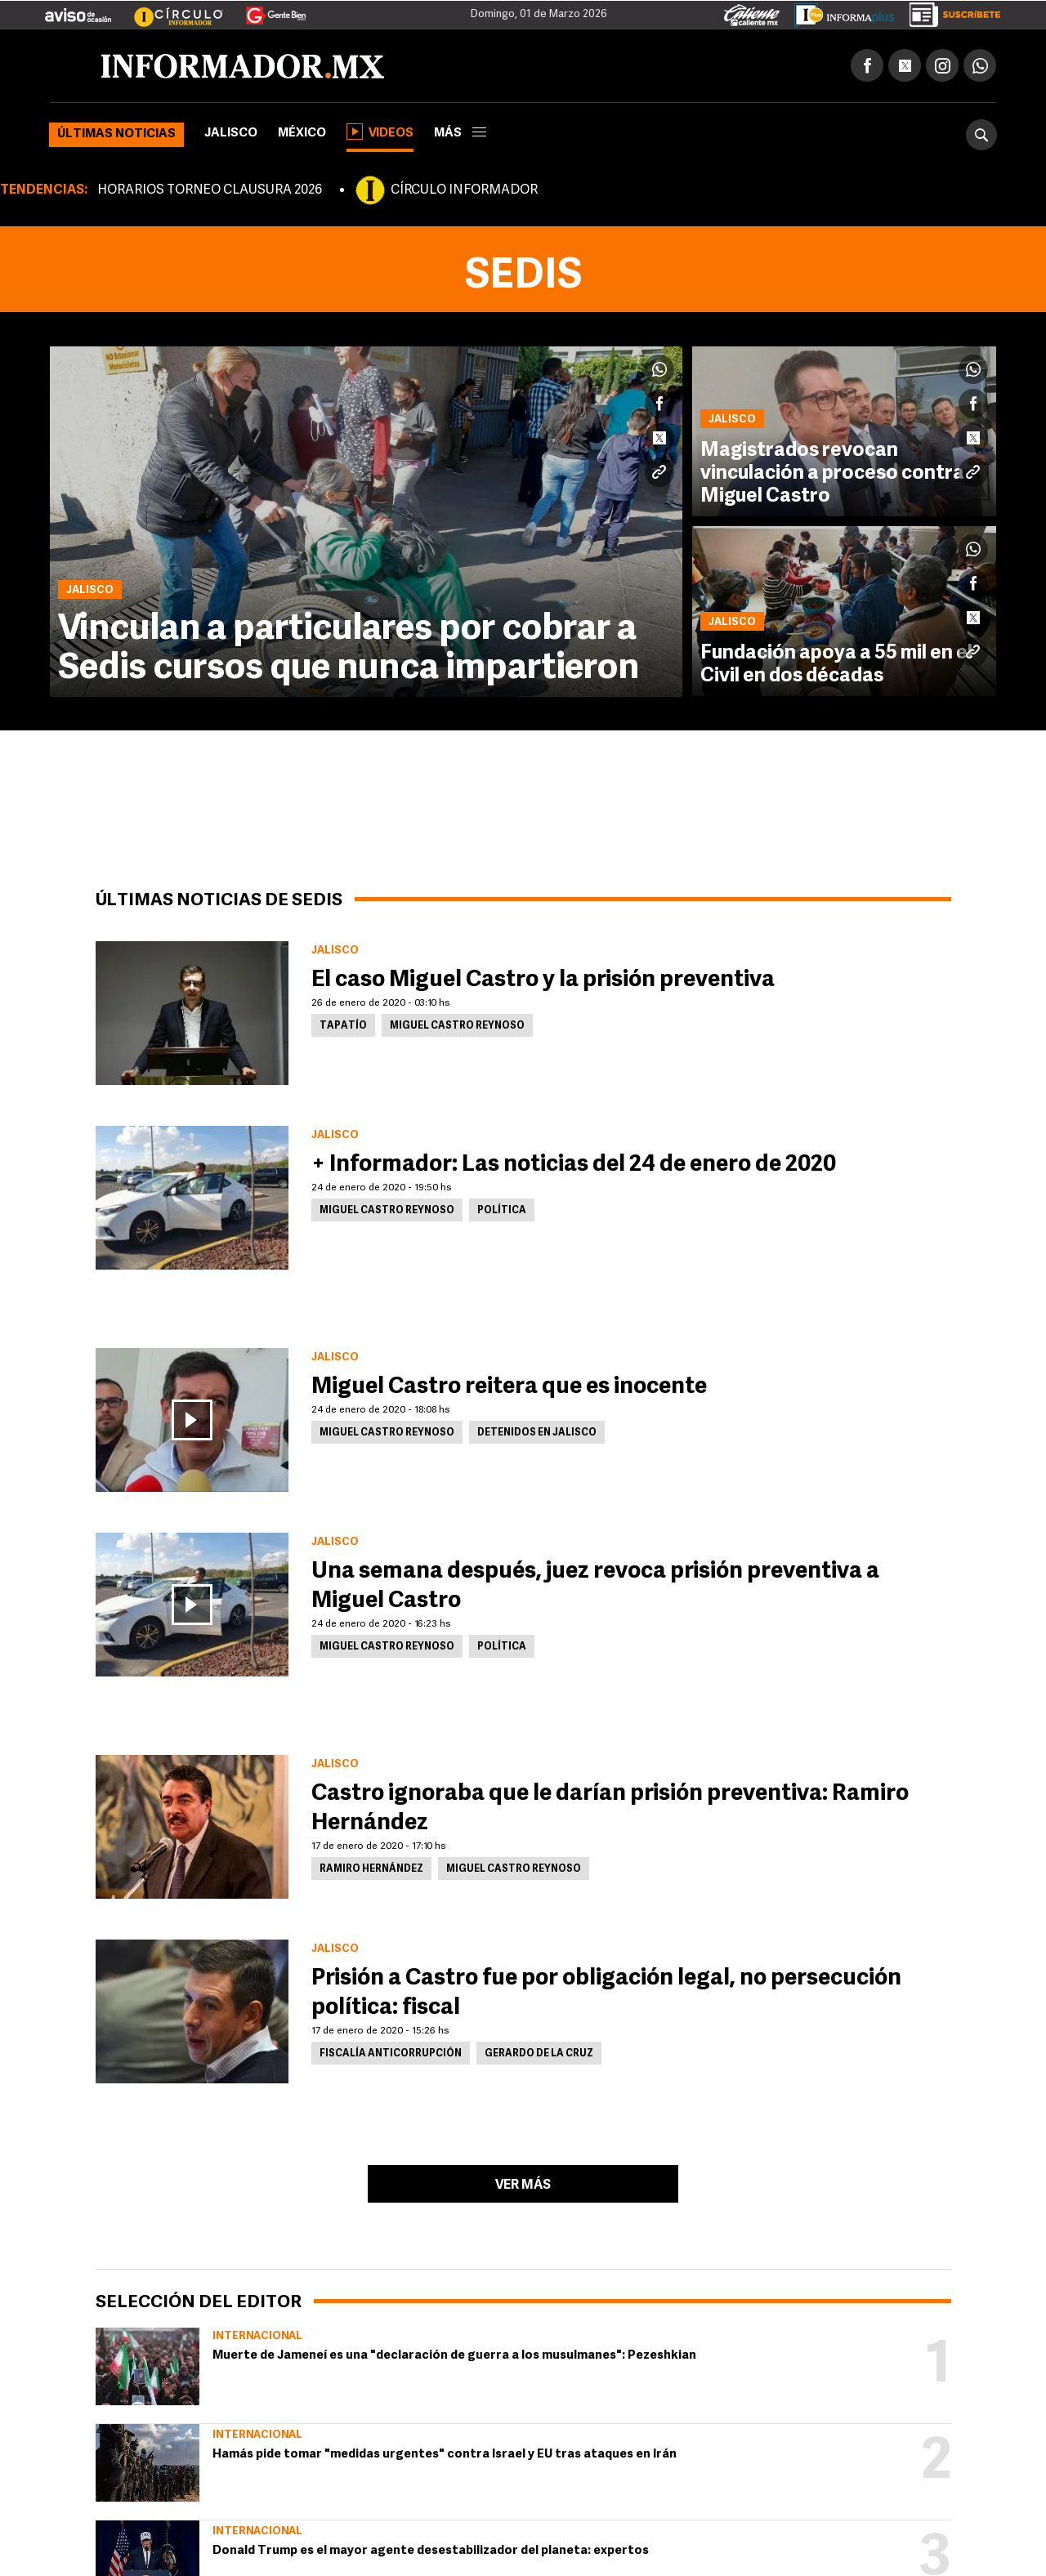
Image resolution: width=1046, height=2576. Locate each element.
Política (501, 1211)
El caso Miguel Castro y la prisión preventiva (543, 980)
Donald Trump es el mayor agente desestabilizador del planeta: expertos (430, 2551)
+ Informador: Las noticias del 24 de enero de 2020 (573, 1165)
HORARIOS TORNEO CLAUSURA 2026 (209, 190)
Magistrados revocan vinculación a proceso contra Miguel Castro (832, 474)
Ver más (523, 2185)
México (302, 133)
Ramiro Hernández (371, 1869)
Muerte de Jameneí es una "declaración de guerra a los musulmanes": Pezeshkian (454, 2356)
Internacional (257, 2336)
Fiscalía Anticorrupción (391, 2054)
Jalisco (230, 133)
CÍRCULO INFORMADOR (464, 190)
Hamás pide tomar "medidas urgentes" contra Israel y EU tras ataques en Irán (444, 2455)
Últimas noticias (116, 134)
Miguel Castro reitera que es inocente (509, 1387)
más (460, 133)
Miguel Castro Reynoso (457, 1026)
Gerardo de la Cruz (539, 2054)
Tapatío (343, 1026)
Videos (379, 131)
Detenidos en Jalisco (537, 1433)
